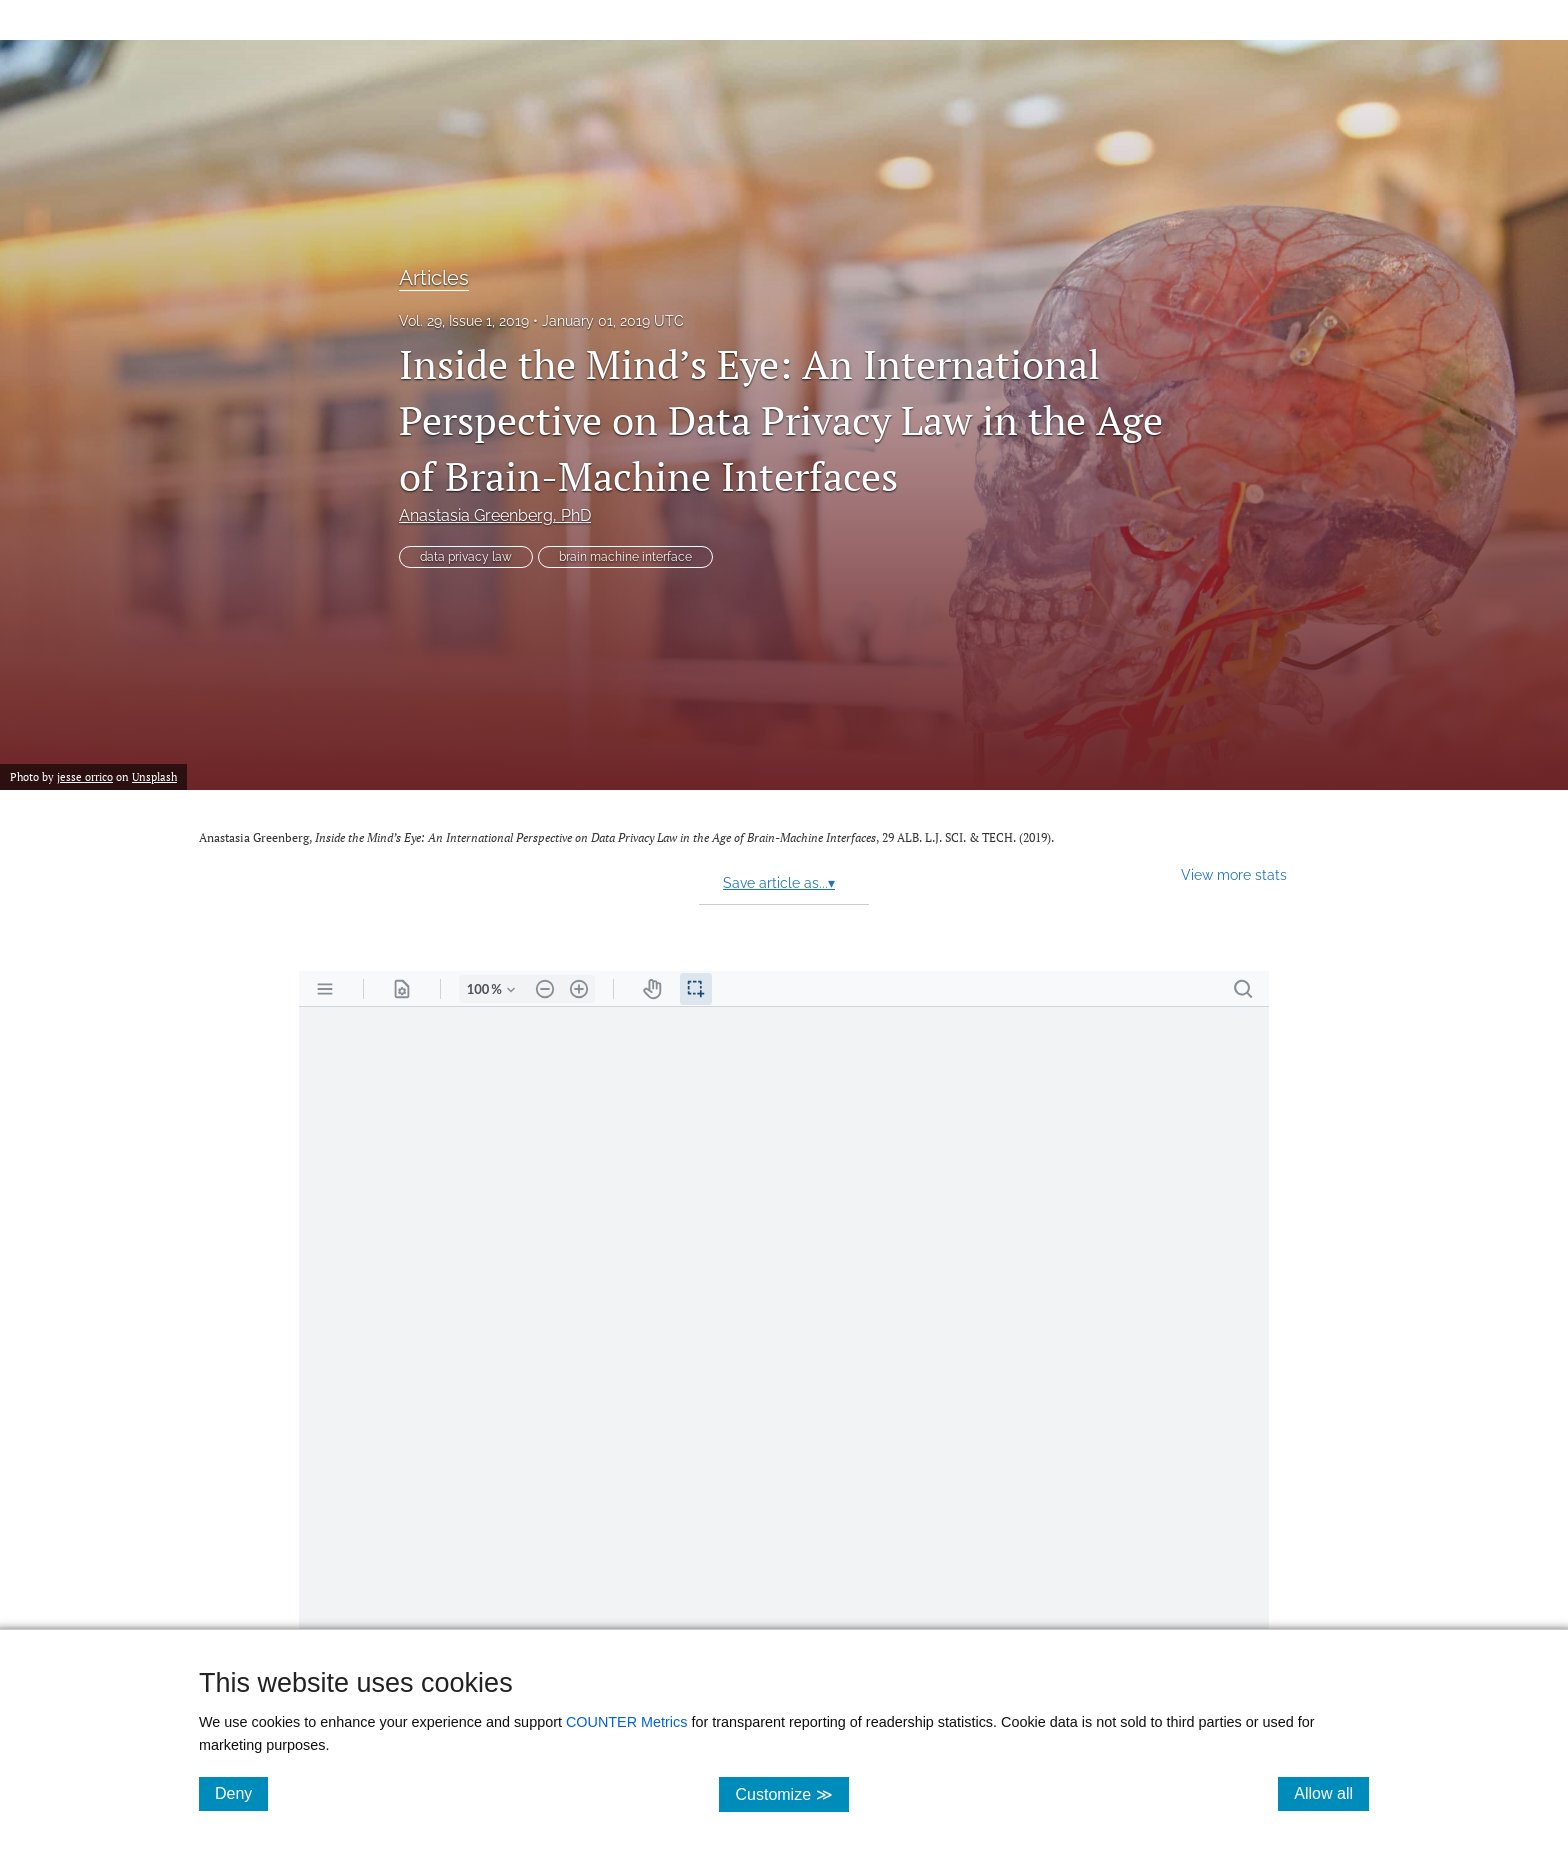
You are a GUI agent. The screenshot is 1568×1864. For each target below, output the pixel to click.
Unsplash (154, 776)
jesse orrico (85, 776)
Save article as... (779, 883)
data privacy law (466, 557)
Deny (241, 1793)
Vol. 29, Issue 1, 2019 (464, 321)
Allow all (1331, 1793)
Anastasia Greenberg (495, 515)
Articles (434, 278)
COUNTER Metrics (627, 1722)
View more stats (1234, 874)
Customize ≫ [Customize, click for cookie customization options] (791, 1793)
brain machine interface (625, 557)
